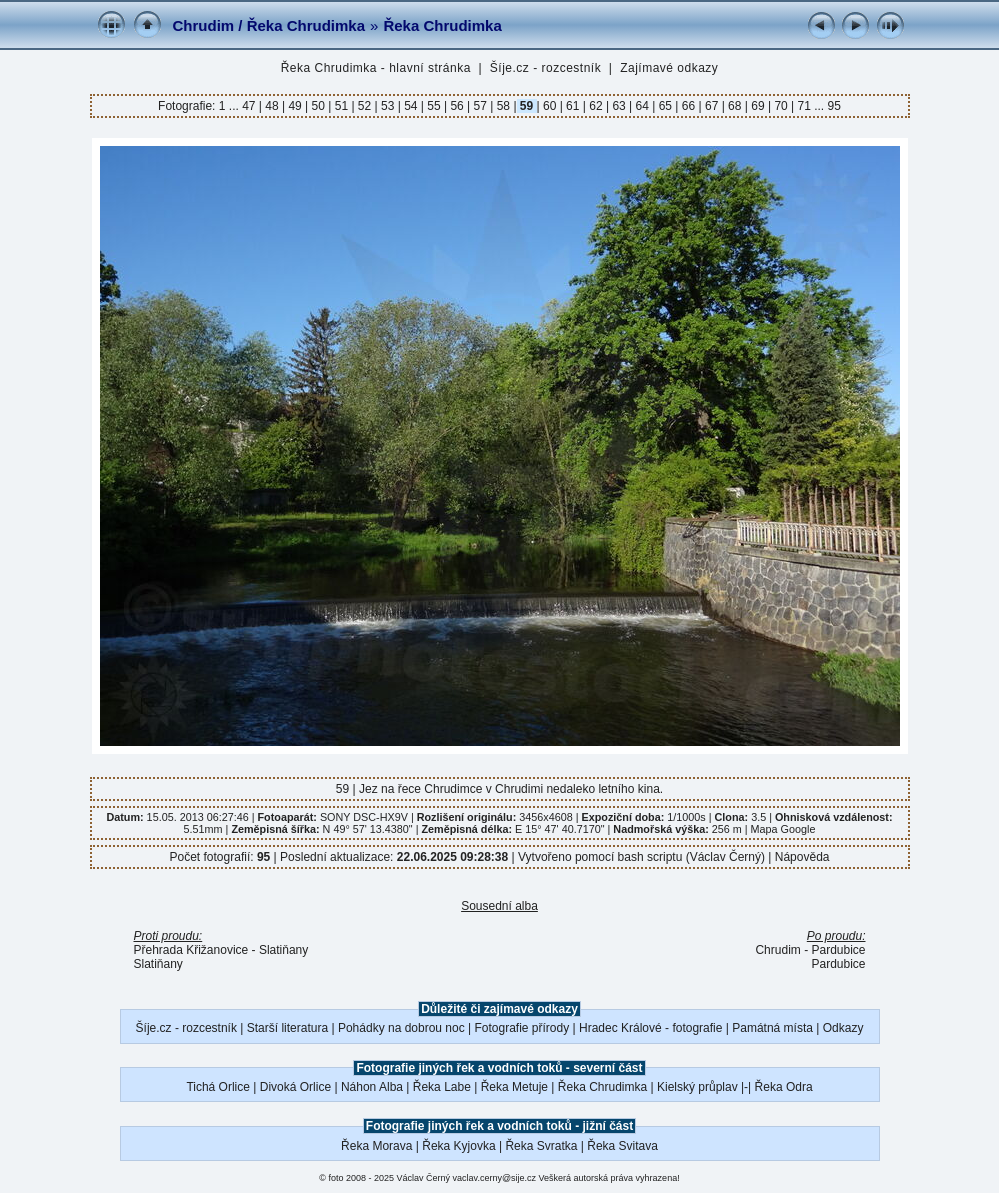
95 (834, 106)
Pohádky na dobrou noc (401, 1028)
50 (318, 106)
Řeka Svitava (622, 1146)
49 (295, 106)
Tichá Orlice (218, 1087)
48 (272, 106)
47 (250, 106)
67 (712, 106)
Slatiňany (158, 964)
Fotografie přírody (522, 1028)
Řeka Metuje (514, 1087)
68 (735, 106)
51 (341, 106)
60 (550, 106)
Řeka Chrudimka (442, 25)
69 (758, 106)
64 (642, 106)
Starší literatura (287, 1028)
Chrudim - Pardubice (810, 950)
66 (688, 106)
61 (573, 106)
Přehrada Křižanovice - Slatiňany (221, 950)
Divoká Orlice (295, 1087)
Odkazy (843, 1028)
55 (434, 106)
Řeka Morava (376, 1146)
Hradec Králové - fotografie (650, 1028)
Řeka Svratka (541, 1146)
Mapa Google (783, 829)
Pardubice (838, 964)
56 (457, 106)
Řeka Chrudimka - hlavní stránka (376, 68)
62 (596, 106)
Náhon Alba (372, 1087)
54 (411, 106)
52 (365, 106)
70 (781, 106)
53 (388, 106)
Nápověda (802, 857)
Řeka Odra (784, 1087)
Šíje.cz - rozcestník (545, 68)
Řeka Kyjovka (458, 1146)
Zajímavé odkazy (669, 68)
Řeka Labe (442, 1087)
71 (804, 106)
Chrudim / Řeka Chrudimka (269, 25)
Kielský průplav (697, 1087)
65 (665, 106)
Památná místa (772, 1028)
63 (619, 106)
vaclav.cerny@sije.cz (495, 1178)
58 (503, 106)
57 (480, 106)
